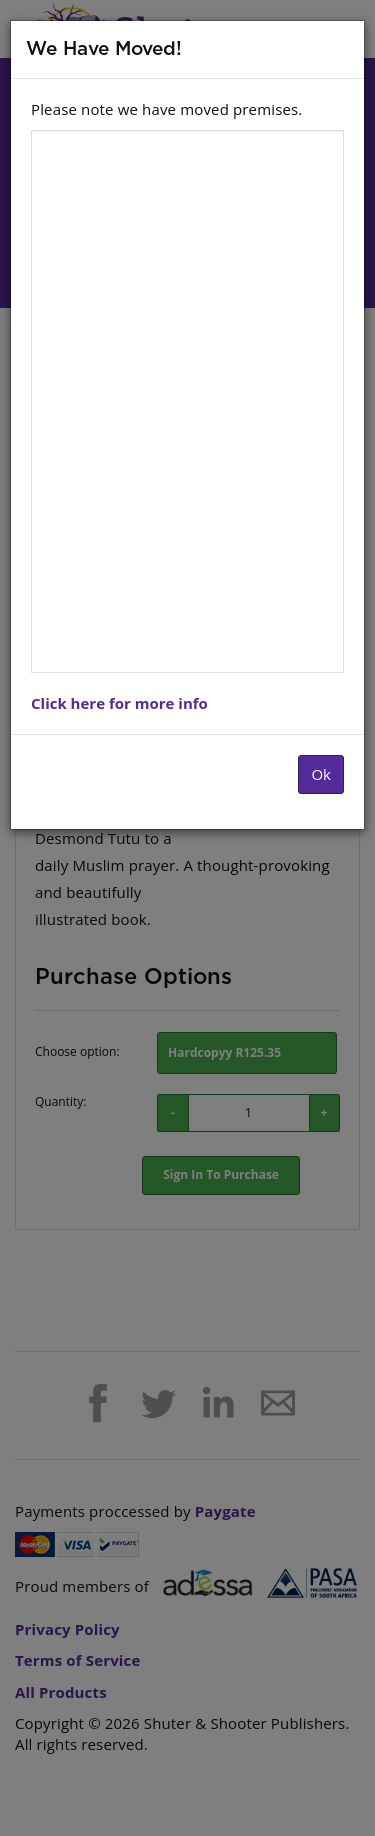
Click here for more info (119, 703)
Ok (321, 774)
